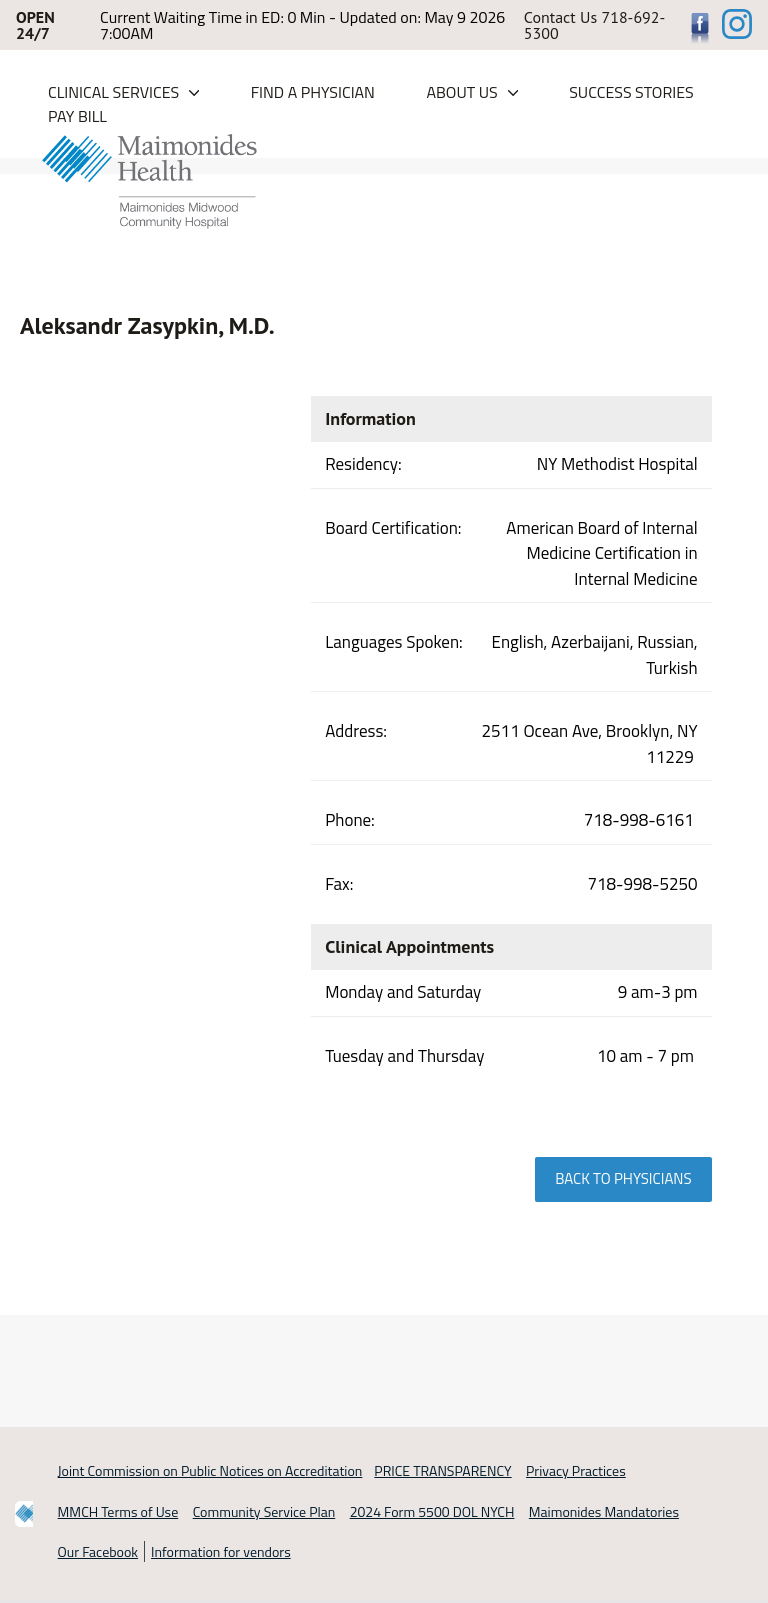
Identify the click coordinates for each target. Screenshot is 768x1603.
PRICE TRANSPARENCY (442, 1470)
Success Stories (631, 92)
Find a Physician (313, 92)
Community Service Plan (264, 1511)
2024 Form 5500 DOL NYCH (432, 1511)
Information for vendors (221, 1551)
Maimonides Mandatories (604, 1511)
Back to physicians (623, 1178)
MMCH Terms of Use (118, 1511)
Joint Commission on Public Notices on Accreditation (210, 1470)
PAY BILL (77, 116)
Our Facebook (98, 1551)
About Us (461, 92)
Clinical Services (113, 92)
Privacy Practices (576, 1470)
